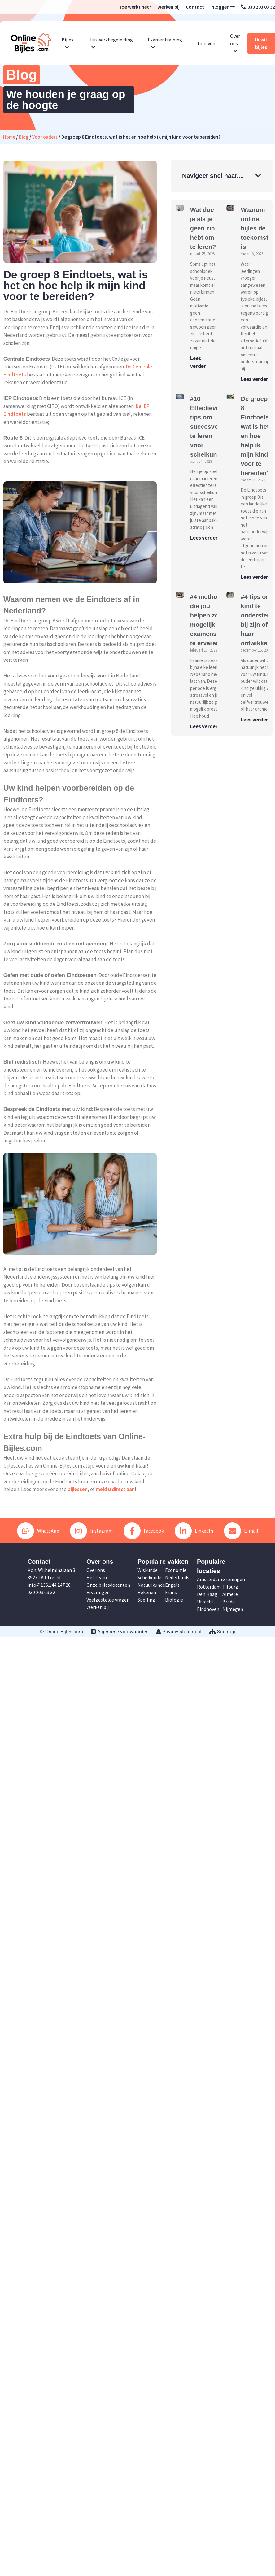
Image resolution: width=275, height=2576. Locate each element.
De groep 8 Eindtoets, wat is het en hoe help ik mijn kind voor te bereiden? (256, 435)
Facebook (144, 1530)
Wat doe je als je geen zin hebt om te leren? (203, 228)
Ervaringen (98, 1592)
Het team (96, 1577)
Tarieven (206, 43)
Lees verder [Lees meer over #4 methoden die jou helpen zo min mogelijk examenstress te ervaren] (204, 726)
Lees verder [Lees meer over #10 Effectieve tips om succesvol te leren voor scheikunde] (204, 537)
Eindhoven (208, 1609)
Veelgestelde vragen (107, 1600)
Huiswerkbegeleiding (110, 43)
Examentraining (165, 43)
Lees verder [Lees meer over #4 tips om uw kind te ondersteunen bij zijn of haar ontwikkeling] (254, 719)
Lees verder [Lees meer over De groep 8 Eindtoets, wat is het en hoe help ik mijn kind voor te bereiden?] (254, 577)
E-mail (241, 1530)
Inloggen (222, 7)
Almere (230, 1594)
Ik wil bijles (261, 43)
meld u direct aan (115, 1489)
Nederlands (177, 1577)
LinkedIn (194, 1530)
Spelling (146, 1600)
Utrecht (205, 1601)
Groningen (233, 1579)
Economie (175, 1570)
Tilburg (230, 1587)
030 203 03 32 (258, 7)
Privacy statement (179, 1632)
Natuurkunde (151, 1585)
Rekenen (147, 1592)
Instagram (91, 1530)
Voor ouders (45, 137)
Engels (172, 1585)
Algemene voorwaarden (120, 1632)
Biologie (174, 1600)
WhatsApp (38, 1530)
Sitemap (222, 1632)
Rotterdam (209, 1587)
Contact (195, 7)
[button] (258, 176)
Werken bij (168, 7)
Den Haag (207, 1594)
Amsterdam (209, 1579)
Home (9, 137)
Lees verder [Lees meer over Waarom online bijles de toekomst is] (254, 379)
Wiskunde (148, 1570)
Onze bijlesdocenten (108, 1585)
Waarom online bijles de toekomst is (254, 228)
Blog (23, 137)
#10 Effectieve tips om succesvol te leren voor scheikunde (207, 426)
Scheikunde (149, 1577)
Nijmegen (232, 1609)
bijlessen (78, 1489)
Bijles (67, 43)
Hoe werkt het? (134, 7)
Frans (171, 1592)
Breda (228, 1601)
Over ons (235, 43)
